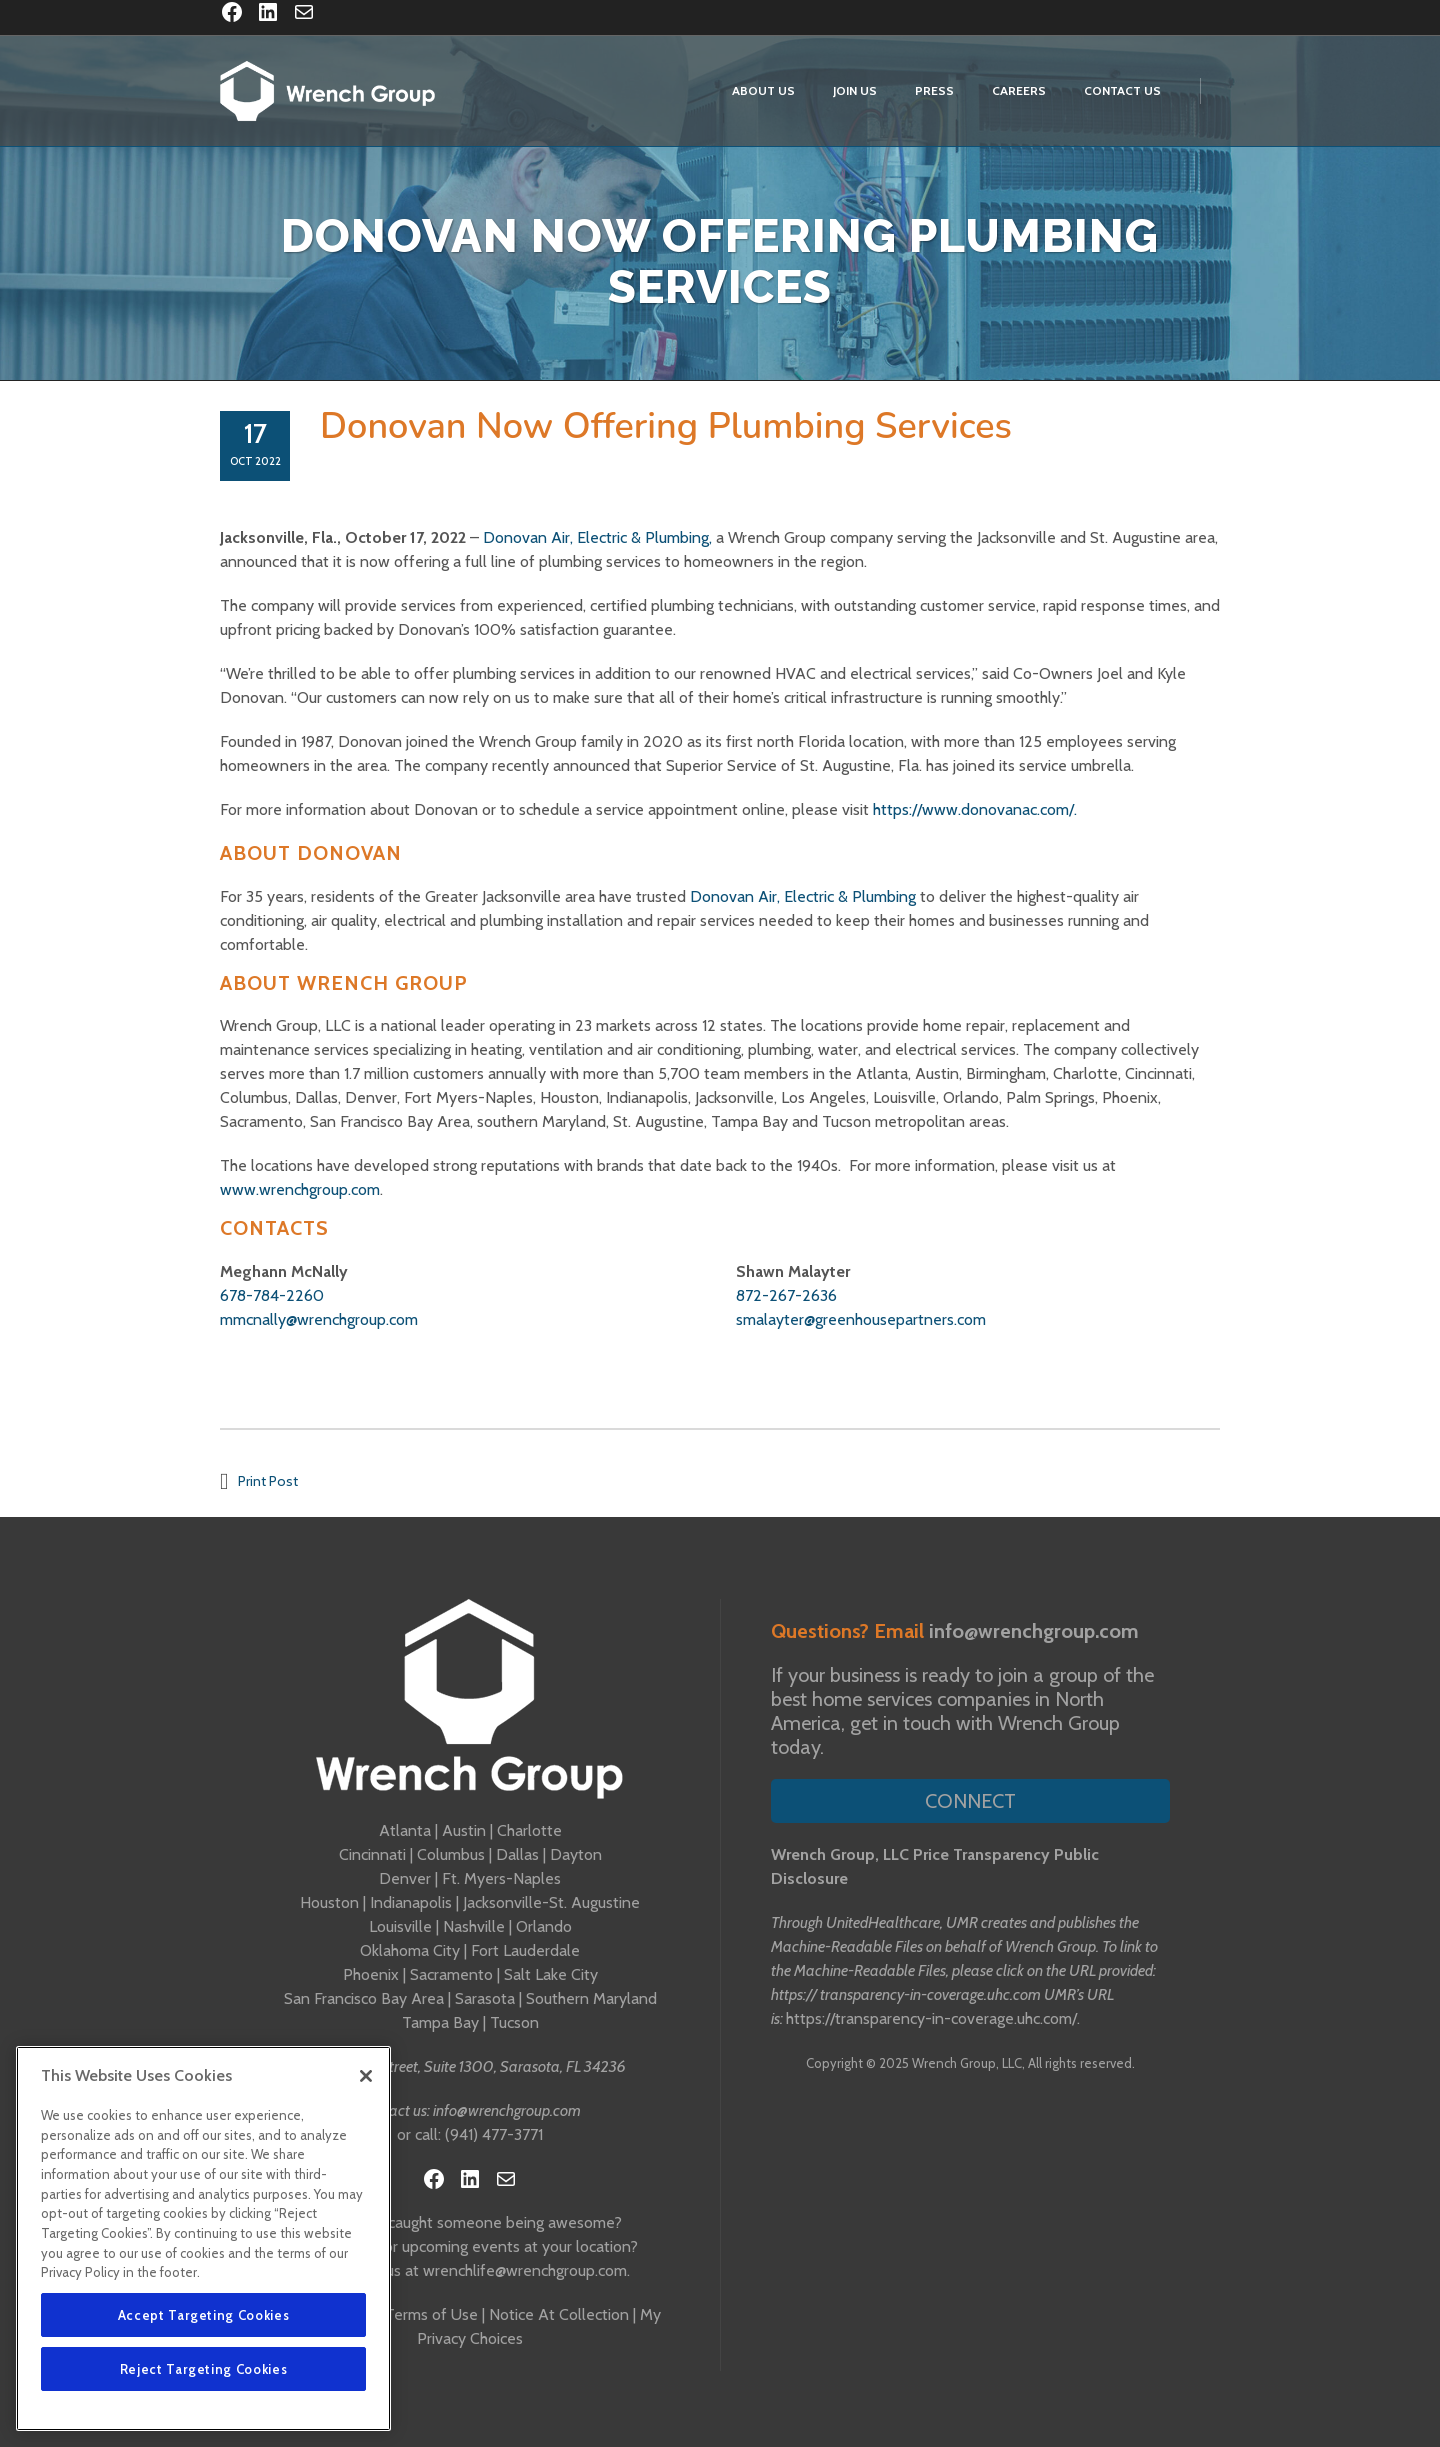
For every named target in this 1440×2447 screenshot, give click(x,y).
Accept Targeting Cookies (204, 2315)
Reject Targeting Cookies (204, 2369)
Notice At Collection (559, 2314)
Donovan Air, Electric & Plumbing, (597, 537)
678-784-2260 (272, 1295)
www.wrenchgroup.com (300, 1189)
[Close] (366, 2076)
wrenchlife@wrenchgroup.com (525, 2270)
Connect (970, 1801)
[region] (203, 2238)
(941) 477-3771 (494, 2134)
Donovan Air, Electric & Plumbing (803, 896)
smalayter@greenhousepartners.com (861, 1319)
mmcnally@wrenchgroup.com (319, 1319)
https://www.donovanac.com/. (975, 809)
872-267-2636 (786, 1295)
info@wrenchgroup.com (507, 2110)
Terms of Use (431, 2314)
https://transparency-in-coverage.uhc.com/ (931, 2018)
